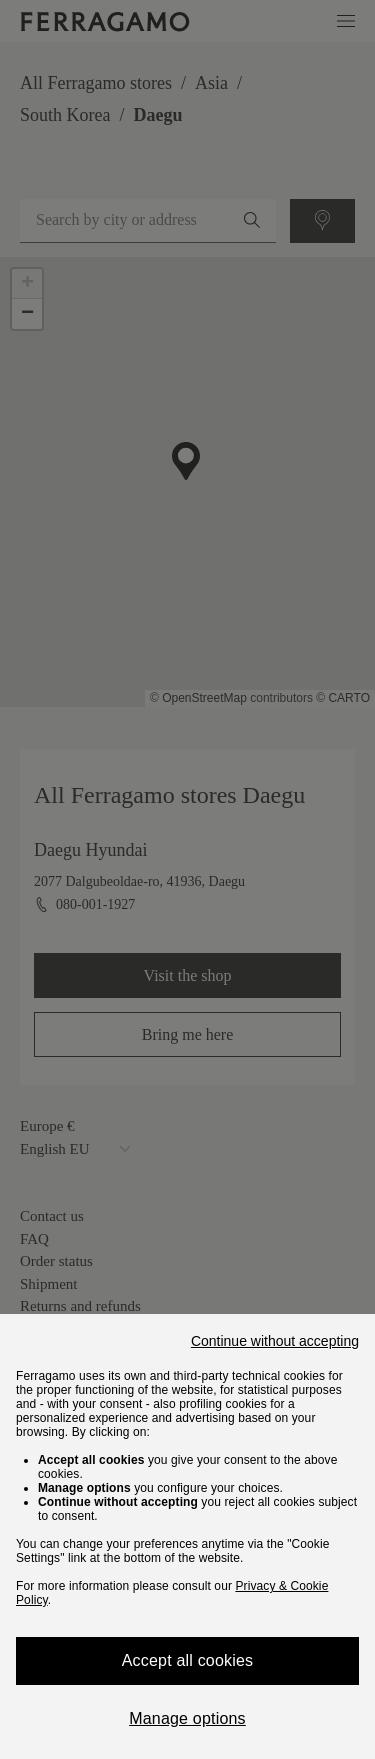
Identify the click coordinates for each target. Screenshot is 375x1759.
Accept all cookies (188, 1660)
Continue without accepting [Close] (275, 1341)
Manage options (187, 1718)
